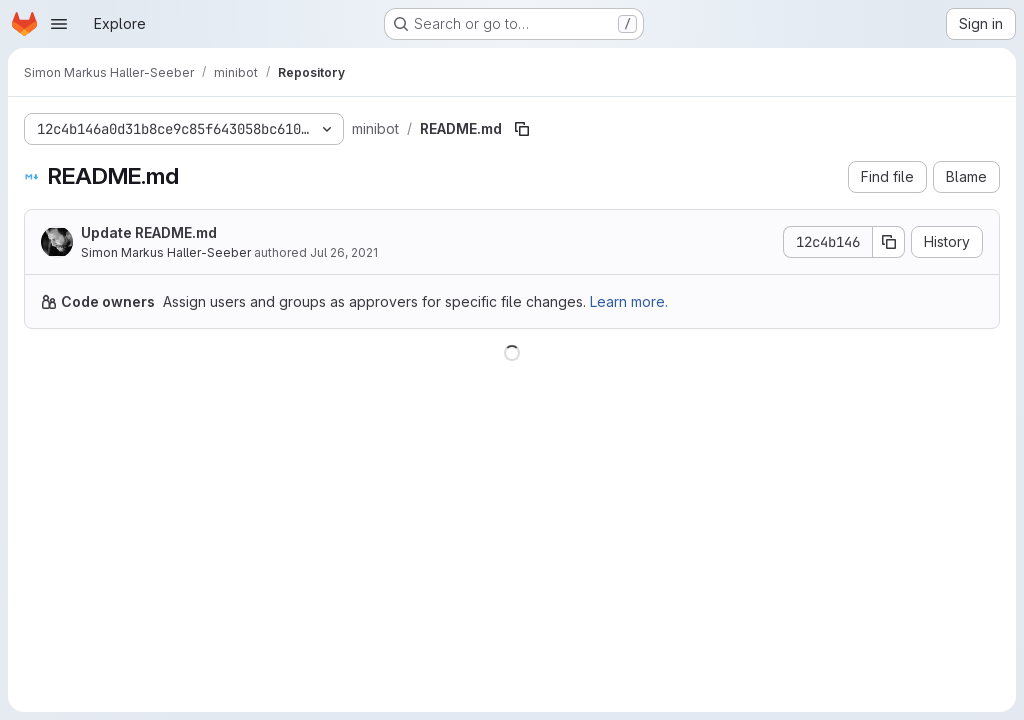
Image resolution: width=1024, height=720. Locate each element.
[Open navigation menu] (59, 24)
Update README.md (149, 232)
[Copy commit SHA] (889, 242)
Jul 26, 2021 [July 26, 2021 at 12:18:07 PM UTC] (344, 252)
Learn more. (629, 301)
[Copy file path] (522, 129)
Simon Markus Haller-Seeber (166, 252)
